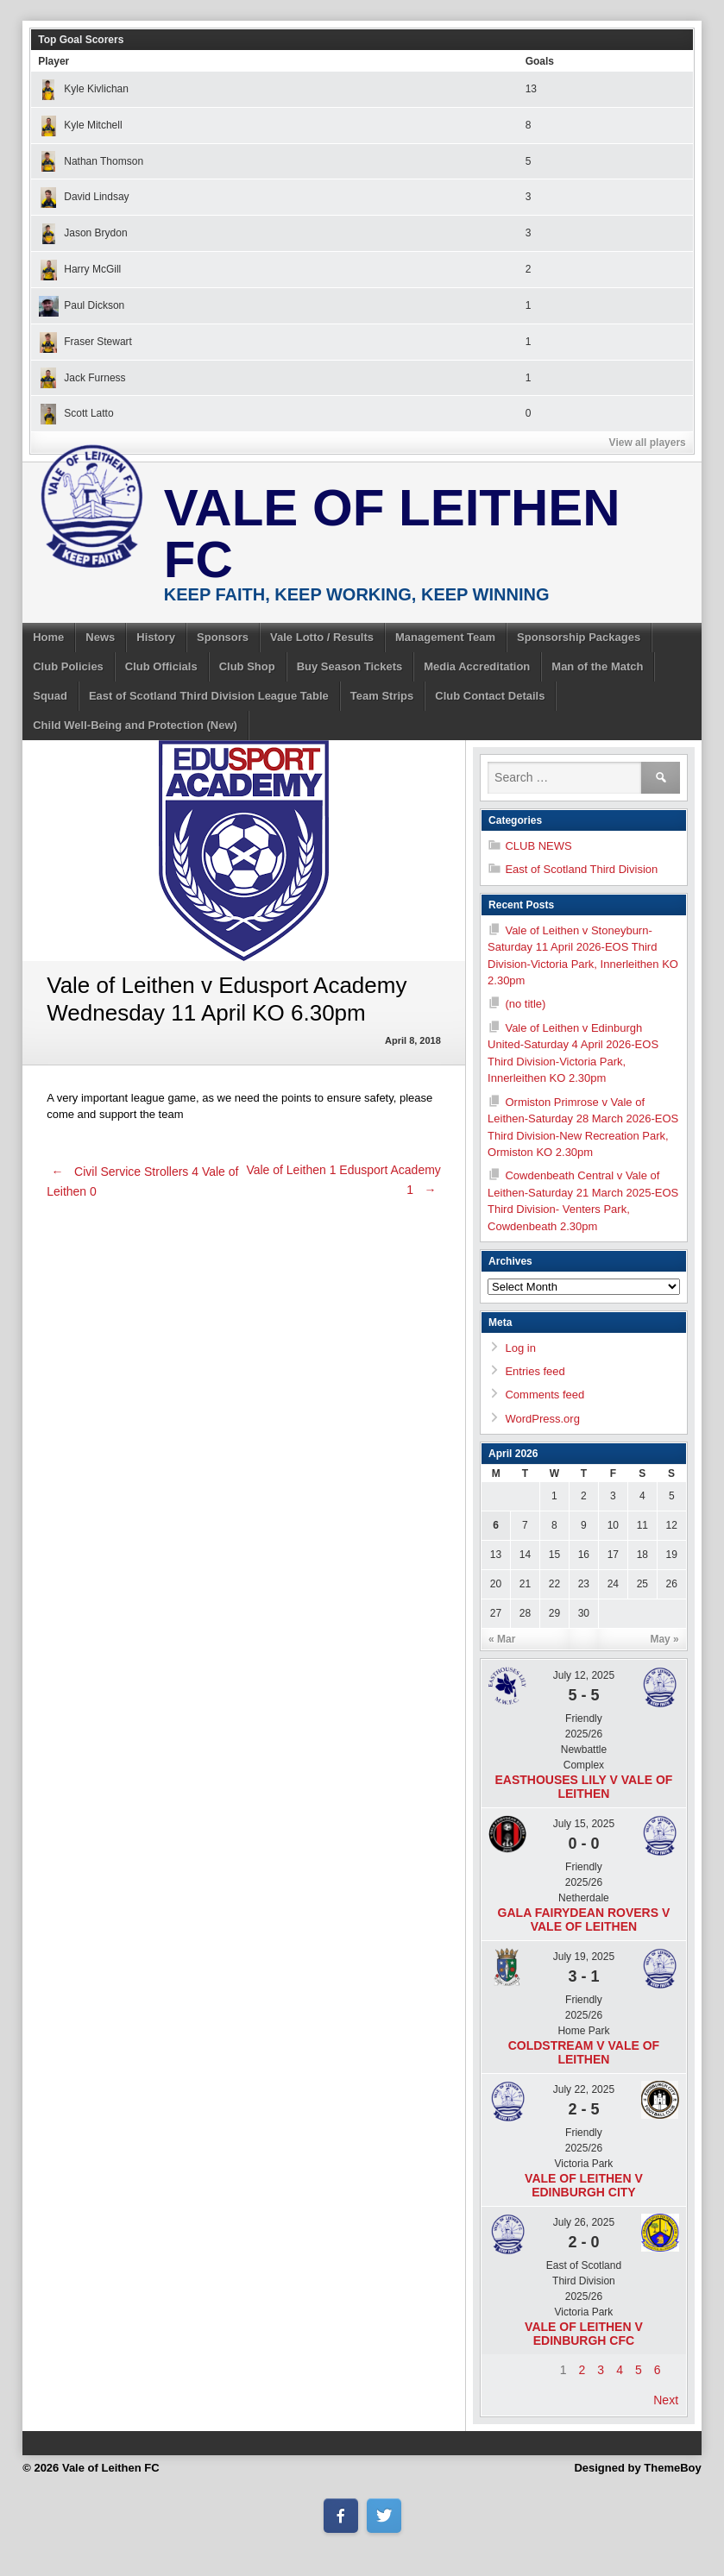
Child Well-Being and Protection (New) (135, 725)
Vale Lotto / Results (322, 637)
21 (525, 1584)
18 (642, 1555)
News (100, 637)
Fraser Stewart (85, 342)
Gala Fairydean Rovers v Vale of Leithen (584, 1919)
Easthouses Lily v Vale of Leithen (583, 1786)
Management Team (445, 637)
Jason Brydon (82, 233)
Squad (50, 695)
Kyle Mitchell (80, 125)
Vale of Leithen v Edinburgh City (584, 2185)
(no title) (525, 1003)
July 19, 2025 (583, 1957)
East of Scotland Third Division (581, 869)
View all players (647, 443)
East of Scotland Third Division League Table (209, 695)
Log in (520, 1347)
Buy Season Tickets (350, 666)
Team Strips (381, 695)
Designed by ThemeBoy (637, 2467)
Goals (540, 61)
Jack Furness (81, 378)
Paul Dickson (81, 305)
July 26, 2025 (583, 2222)
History (155, 637)
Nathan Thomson (90, 161)
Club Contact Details (490, 695)
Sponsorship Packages (578, 637)
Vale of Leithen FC (392, 533)
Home (48, 637)
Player (53, 61)
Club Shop (247, 666)
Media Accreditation (477, 666)
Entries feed (534, 1371)
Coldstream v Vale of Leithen (584, 2052)
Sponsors (223, 637)
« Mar (501, 1639)
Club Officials (161, 666)
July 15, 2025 (583, 1824)
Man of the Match (597, 666)
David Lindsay (83, 197)
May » (664, 1639)
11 (642, 1525)
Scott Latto (75, 413)
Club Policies (68, 666)
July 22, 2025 (583, 2089)
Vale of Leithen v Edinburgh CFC (584, 2333)
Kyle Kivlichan (83, 89)
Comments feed (544, 1394)
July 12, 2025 (583, 1675)
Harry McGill (79, 269)
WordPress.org (542, 1418)
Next (665, 2400)
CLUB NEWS (538, 845)
